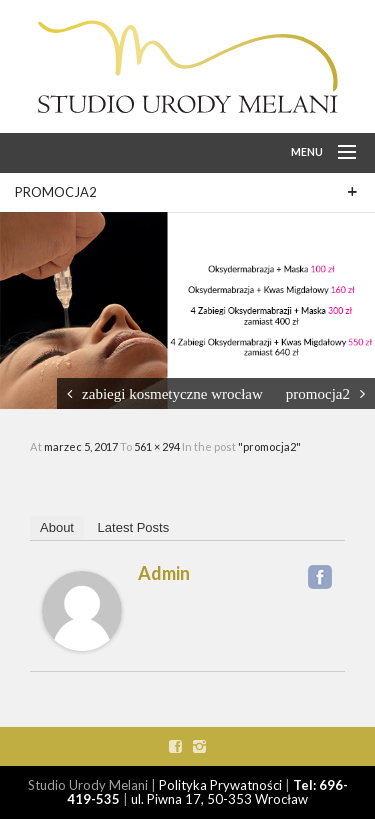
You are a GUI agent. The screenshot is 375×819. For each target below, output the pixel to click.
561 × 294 (158, 446)
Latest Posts (134, 527)
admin (164, 573)
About (57, 527)
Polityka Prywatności (220, 785)
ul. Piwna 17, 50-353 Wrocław (219, 799)
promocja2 (318, 393)
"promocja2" (269, 446)
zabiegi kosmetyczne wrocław (172, 393)
